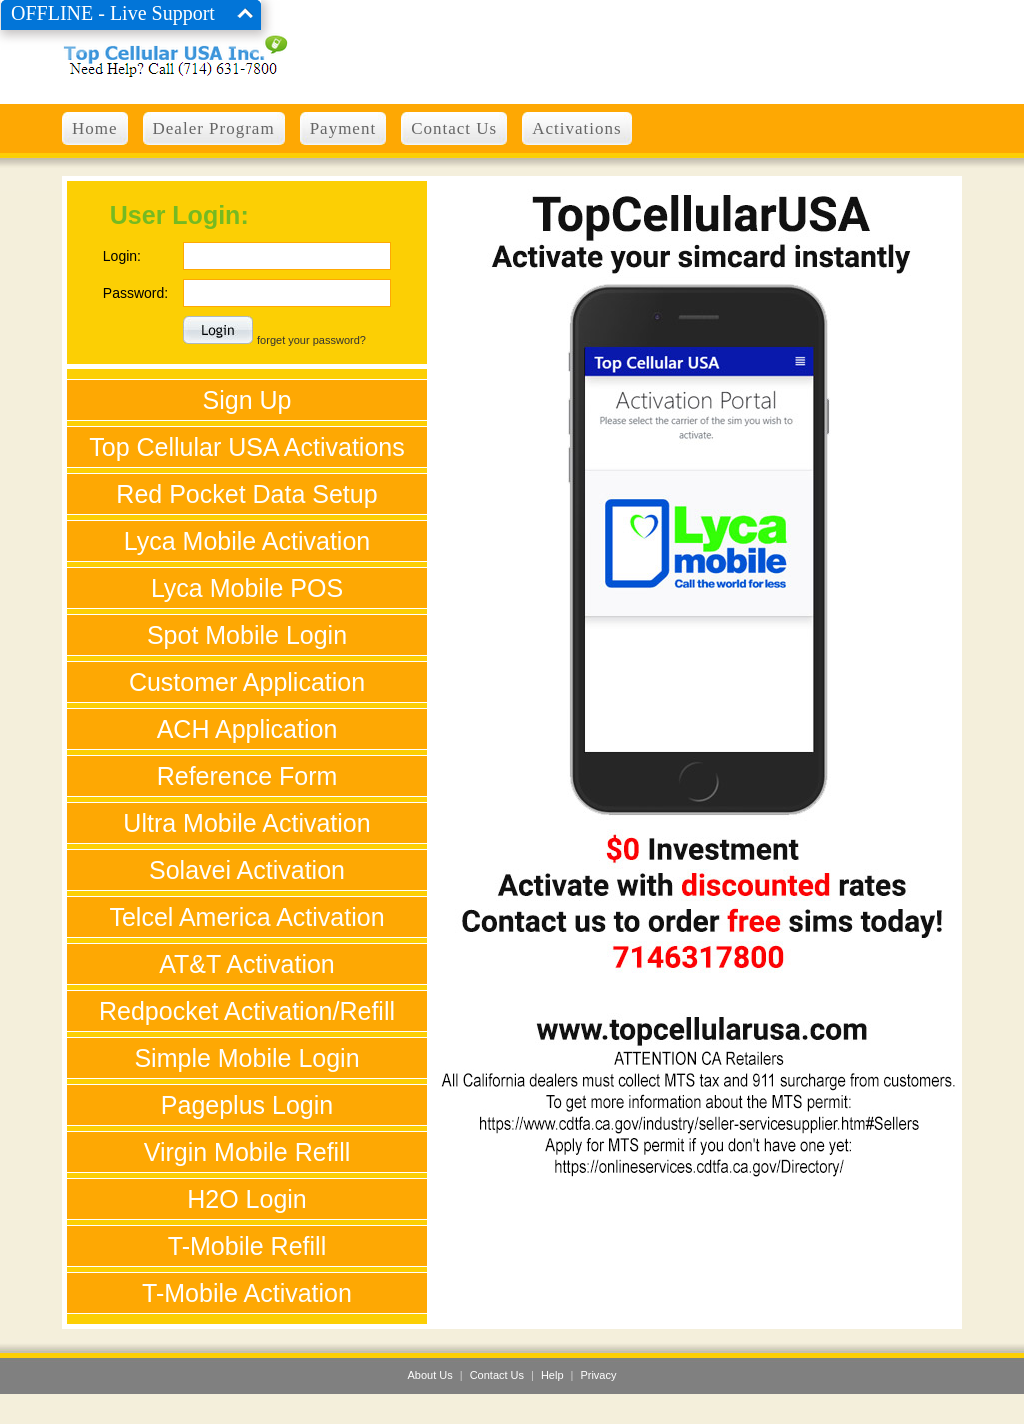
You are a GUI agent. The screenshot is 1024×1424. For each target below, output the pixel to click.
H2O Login (247, 1199)
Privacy (598, 1375)
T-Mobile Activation (247, 1293)
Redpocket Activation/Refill (247, 1011)
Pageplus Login (247, 1105)
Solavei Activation (247, 870)
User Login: (179, 215)
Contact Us (497, 1375)
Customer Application (247, 682)
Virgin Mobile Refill (247, 1152)
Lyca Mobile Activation (247, 541)
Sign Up (247, 400)
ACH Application (247, 729)
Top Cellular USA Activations (246, 447)
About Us (430, 1375)
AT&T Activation (247, 964)
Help (552, 1375)
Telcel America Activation (246, 917)
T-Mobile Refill (247, 1246)
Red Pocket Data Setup (246, 494)
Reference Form (247, 776)
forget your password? (311, 340)
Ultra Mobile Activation (246, 823)
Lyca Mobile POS (247, 588)
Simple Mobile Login (246, 1058)
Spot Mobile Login (247, 635)
